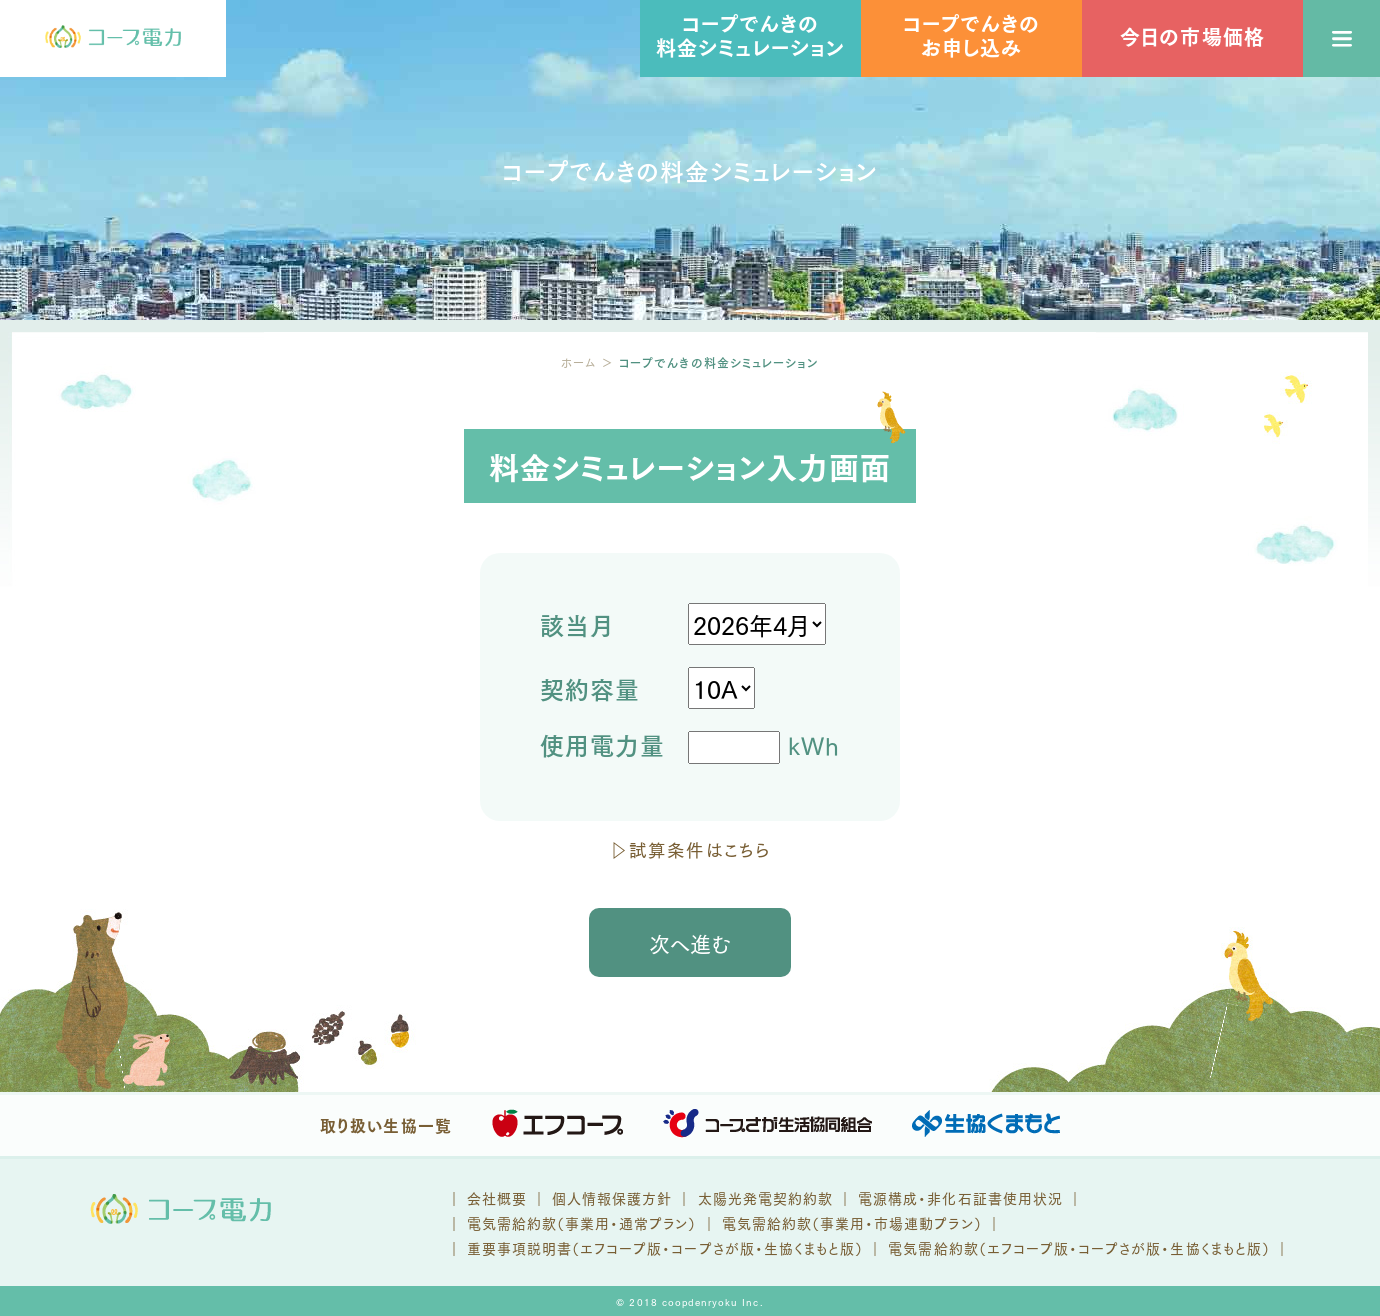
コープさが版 (712, 1247)
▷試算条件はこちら (689, 849)
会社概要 (497, 1197)
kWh (690, 747)
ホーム (578, 362)
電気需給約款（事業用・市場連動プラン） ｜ (862, 1222)
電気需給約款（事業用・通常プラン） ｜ (594, 1222)
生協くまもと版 (809, 1247)
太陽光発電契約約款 (765, 1197)
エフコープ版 (621, 1247)
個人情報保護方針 (612, 1197)
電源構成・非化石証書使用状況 (960, 1197)
